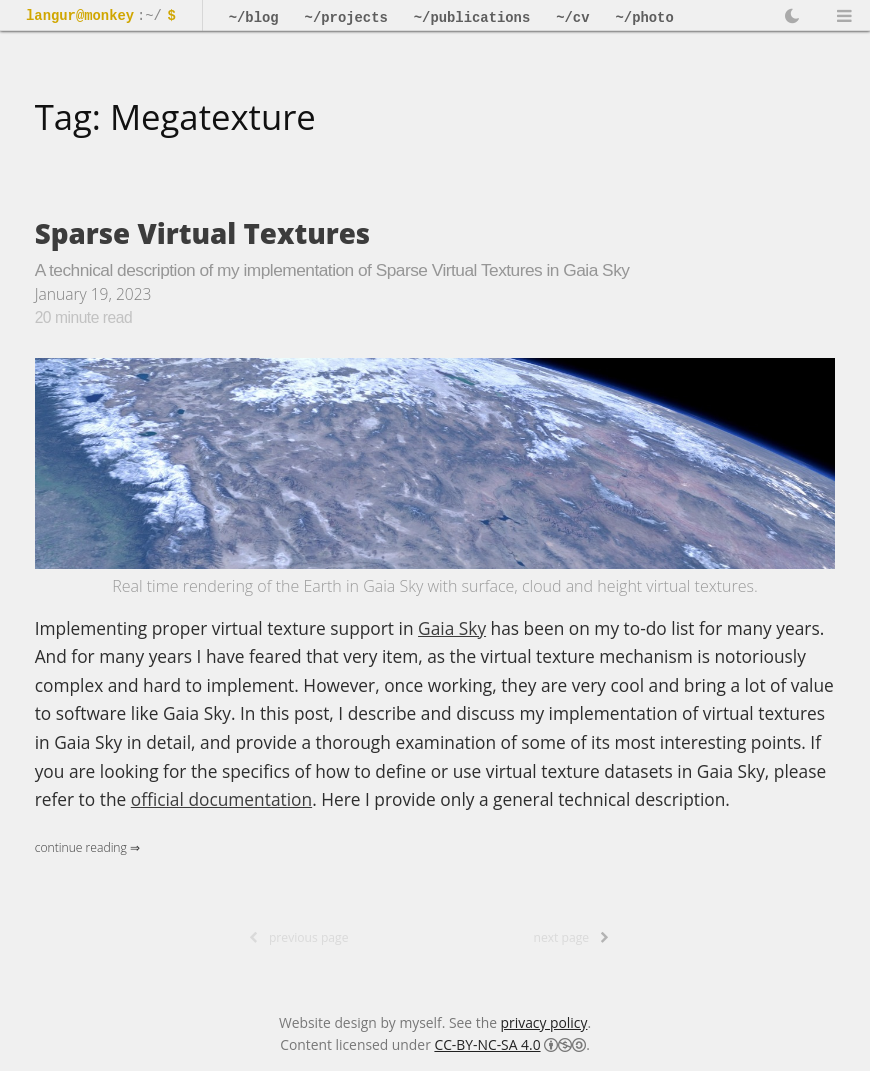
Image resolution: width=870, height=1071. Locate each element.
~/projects (346, 18)
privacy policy (544, 1022)
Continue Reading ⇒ (87, 847)
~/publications (472, 18)
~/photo (645, 18)
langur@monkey (80, 16)
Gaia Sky (452, 628)
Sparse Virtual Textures (203, 233)
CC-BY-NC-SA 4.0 (487, 1044)
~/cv (572, 18)
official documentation (221, 799)
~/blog (254, 18)
